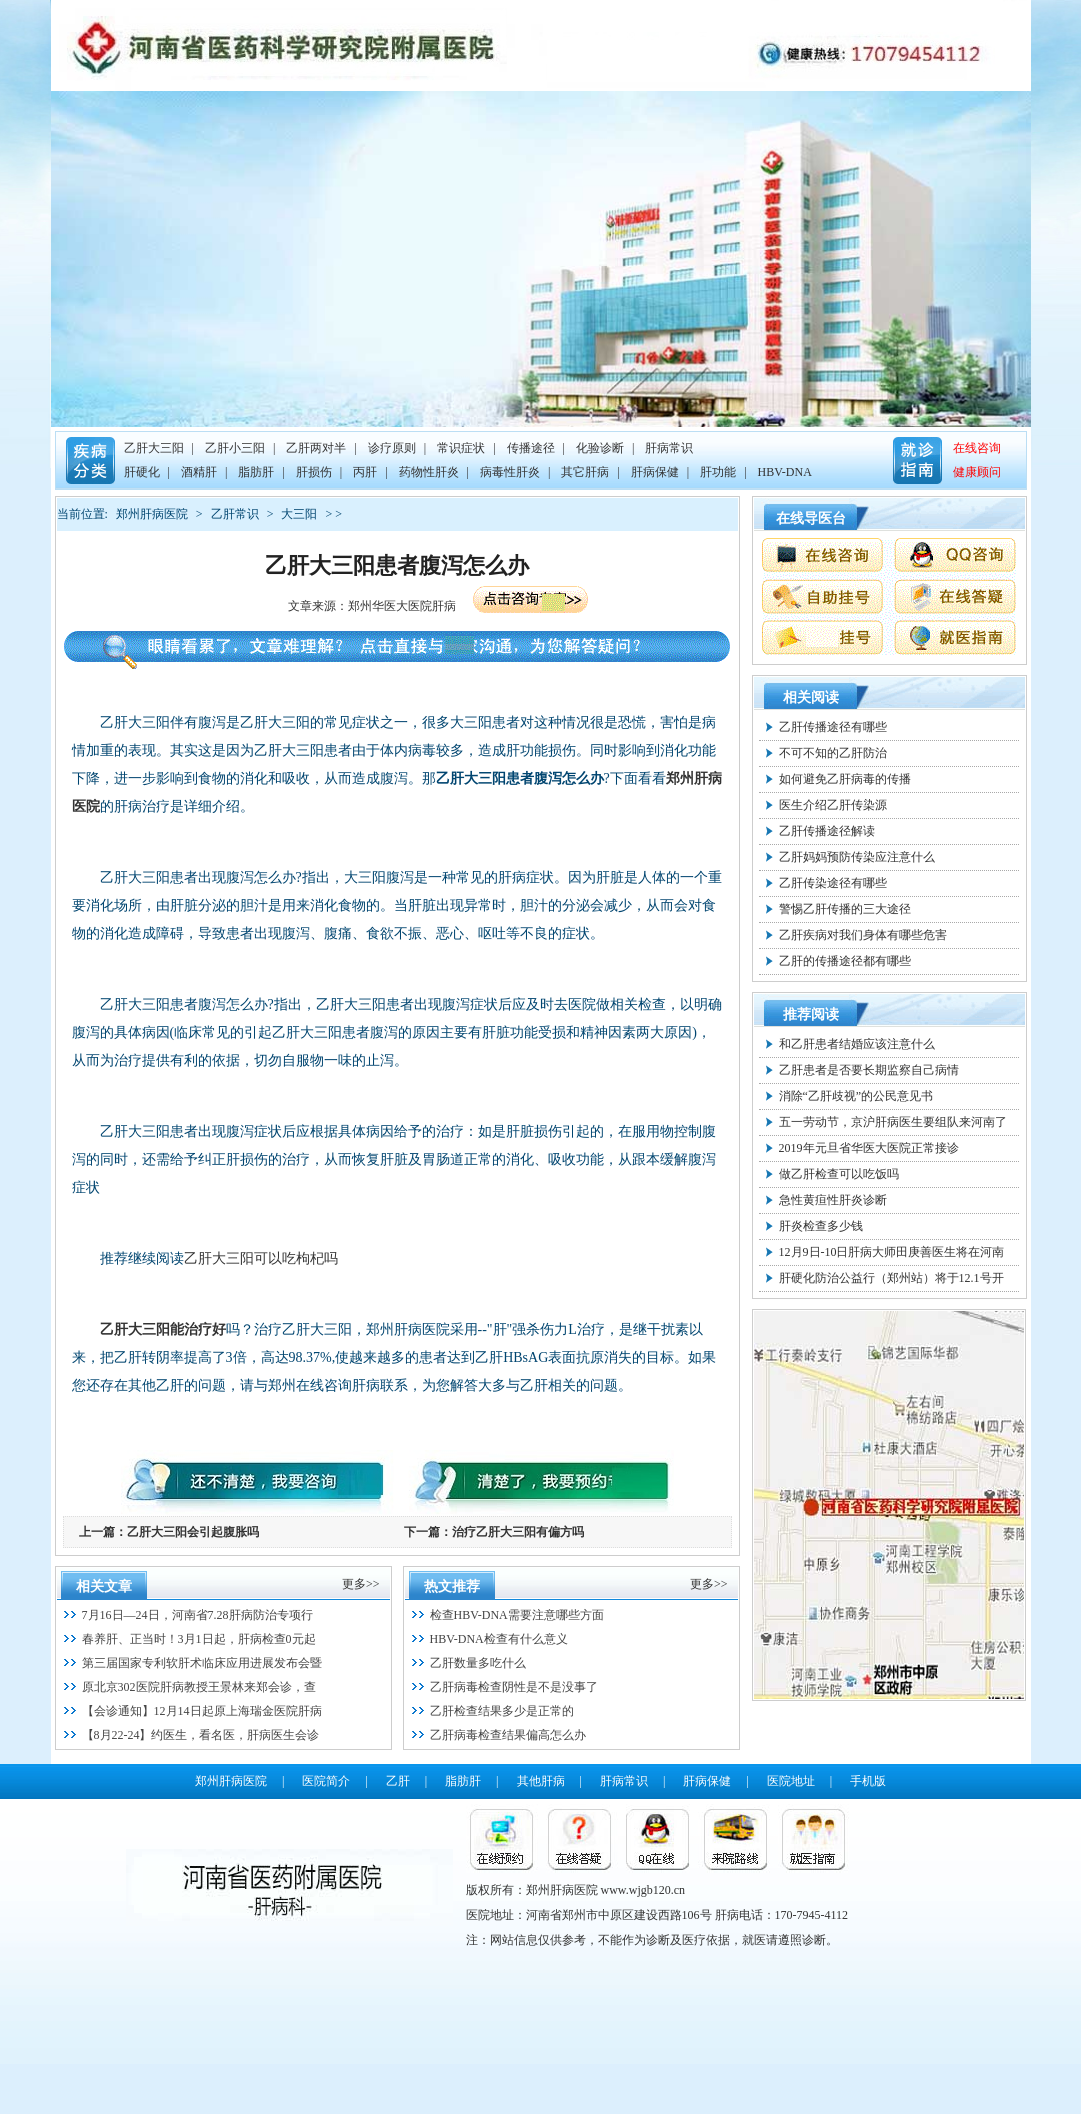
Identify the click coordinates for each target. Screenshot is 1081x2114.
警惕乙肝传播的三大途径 (845, 909)
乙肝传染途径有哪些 (833, 883)
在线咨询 (977, 448)
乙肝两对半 (316, 448)
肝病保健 (655, 472)
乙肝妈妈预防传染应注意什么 (857, 857)
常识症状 (461, 448)
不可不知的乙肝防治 (833, 753)
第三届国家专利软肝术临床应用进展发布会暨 (202, 1663)
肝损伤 (314, 472)
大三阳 (299, 514)
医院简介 (326, 1781)
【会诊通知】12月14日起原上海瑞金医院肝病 (202, 1711)
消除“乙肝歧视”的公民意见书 (856, 1096)
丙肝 (365, 472)
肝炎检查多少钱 (821, 1226)
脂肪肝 (256, 472)
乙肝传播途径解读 (827, 831)
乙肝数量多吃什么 (478, 1663)
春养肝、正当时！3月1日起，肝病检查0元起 (199, 1639)
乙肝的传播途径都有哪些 (845, 961)
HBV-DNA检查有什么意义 (499, 1639)
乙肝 (398, 1781)
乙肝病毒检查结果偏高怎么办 (508, 1735)
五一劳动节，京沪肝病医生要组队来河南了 (893, 1122)
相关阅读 (811, 697)
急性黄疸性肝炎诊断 (833, 1200)
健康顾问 (977, 472)
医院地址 (791, 1781)
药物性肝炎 (429, 472)
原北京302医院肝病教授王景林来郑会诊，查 (199, 1687)
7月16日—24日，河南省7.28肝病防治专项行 (197, 1615)
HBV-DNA (785, 472)
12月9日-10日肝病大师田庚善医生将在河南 (892, 1252)
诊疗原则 (392, 448)
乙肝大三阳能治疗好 (163, 1329)
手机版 (868, 1781)
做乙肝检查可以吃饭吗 (839, 1174)
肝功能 (718, 472)
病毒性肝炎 (510, 472)
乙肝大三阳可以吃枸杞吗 (261, 1258)
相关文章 (104, 1586)
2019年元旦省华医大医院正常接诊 (869, 1148)
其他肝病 (541, 1781)
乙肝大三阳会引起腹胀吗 (193, 1532)
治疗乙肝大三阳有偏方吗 (518, 1532)
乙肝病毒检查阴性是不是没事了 (514, 1687)
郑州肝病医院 (152, 514)
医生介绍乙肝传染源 (833, 805)
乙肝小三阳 (235, 448)
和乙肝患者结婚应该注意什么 (857, 1044)
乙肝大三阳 (154, 448)
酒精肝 (199, 472)
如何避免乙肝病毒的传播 (845, 779)
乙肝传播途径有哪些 (833, 727)
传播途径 (531, 448)
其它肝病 (585, 472)
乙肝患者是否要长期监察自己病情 (869, 1070)
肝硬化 (142, 472)
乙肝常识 (235, 514)
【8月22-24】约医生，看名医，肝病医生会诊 (201, 1735)
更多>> (361, 1584)
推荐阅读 (811, 1014)
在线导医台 (811, 518)
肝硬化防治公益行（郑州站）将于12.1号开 (891, 1278)
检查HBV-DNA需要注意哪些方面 (517, 1615)
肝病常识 (669, 448)
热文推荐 (452, 1586)
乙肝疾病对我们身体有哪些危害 (863, 935)
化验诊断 (600, 448)
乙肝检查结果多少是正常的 (502, 1711)
